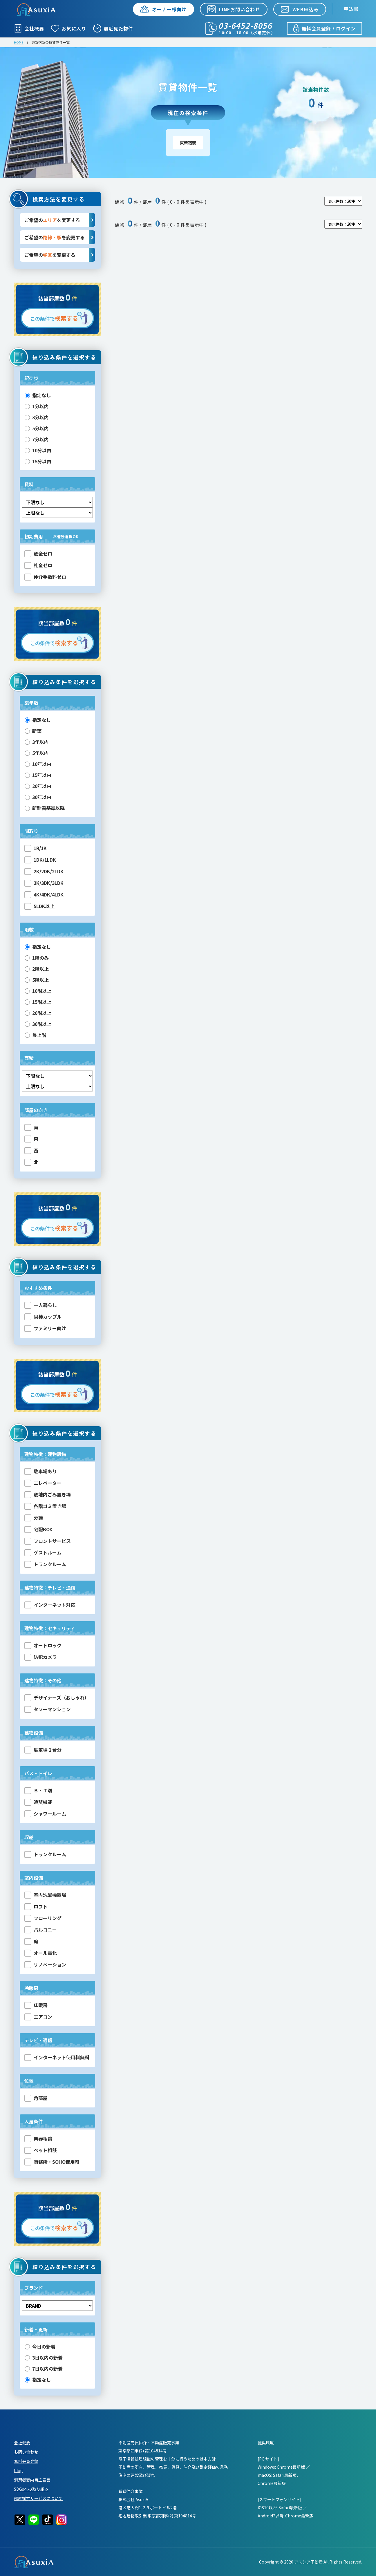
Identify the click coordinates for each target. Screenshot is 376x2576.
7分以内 (37, 439)
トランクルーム (45, 1564)
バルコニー (40, 1929)
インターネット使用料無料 (56, 2057)
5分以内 (37, 428)
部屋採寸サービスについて (38, 2498)
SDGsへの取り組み (31, 2489)
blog (18, 2470)
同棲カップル (43, 1316)
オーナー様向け (163, 9)
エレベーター (43, 1483)
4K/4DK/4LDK (44, 894)
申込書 (351, 8)
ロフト (36, 1906)
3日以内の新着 (44, 2357)
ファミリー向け (45, 1328)
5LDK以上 (39, 906)
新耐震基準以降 (45, 808)
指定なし (38, 395)
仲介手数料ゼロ (45, 577)
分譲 (33, 1517)
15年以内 (38, 774)
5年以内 (37, 752)
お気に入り (68, 28)
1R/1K (35, 848)
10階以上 (38, 990)
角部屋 (36, 2098)
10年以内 (38, 763)
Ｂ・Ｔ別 (38, 1790)
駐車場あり (40, 1471)
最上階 (35, 1034)
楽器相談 (38, 2138)
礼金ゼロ (38, 565)
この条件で (54, 318)
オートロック (43, 1645)
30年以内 (38, 796)
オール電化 (40, 1953)
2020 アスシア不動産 (303, 2562)
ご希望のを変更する (59, 220)
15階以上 (38, 1001)
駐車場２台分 (43, 1750)
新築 (33, 730)
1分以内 (37, 406)
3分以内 (37, 417)
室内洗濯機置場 (45, 1895)
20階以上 (38, 1012)
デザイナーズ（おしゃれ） (56, 1697)
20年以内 (38, 785)
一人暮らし (40, 1305)
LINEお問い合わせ (233, 9)
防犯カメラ (40, 1657)
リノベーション (45, 1964)
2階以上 (37, 968)
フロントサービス (47, 1541)
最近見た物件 (113, 28)
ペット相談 (40, 2150)
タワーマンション (47, 1709)
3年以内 (37, 741)
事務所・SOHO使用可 (51, 2161)
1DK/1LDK (40, 859)
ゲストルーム (43, 1552)
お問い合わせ (26, 2452)
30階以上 (38, 1023)
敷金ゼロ (38, 553)
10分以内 (38, 450)
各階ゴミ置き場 (45, 1506)
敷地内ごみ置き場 (47, 1494)
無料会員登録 (26, 2461)
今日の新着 (40, 2346)
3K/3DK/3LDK (44, 883)
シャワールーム (45, 1813)
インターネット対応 (49, 1604)
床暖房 (36, 2005)
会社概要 (29, 28)
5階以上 (37, 979)
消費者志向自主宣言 (32, 2480)
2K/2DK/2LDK (44, 871)
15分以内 (38, 461)
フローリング (43, 1918)
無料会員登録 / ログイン (324, 28)
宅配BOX (38, 1529)
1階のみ (37, 957)
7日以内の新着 (44, 2368)
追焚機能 (38, 1802)
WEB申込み (300, 9)
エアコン (38, 2016)
